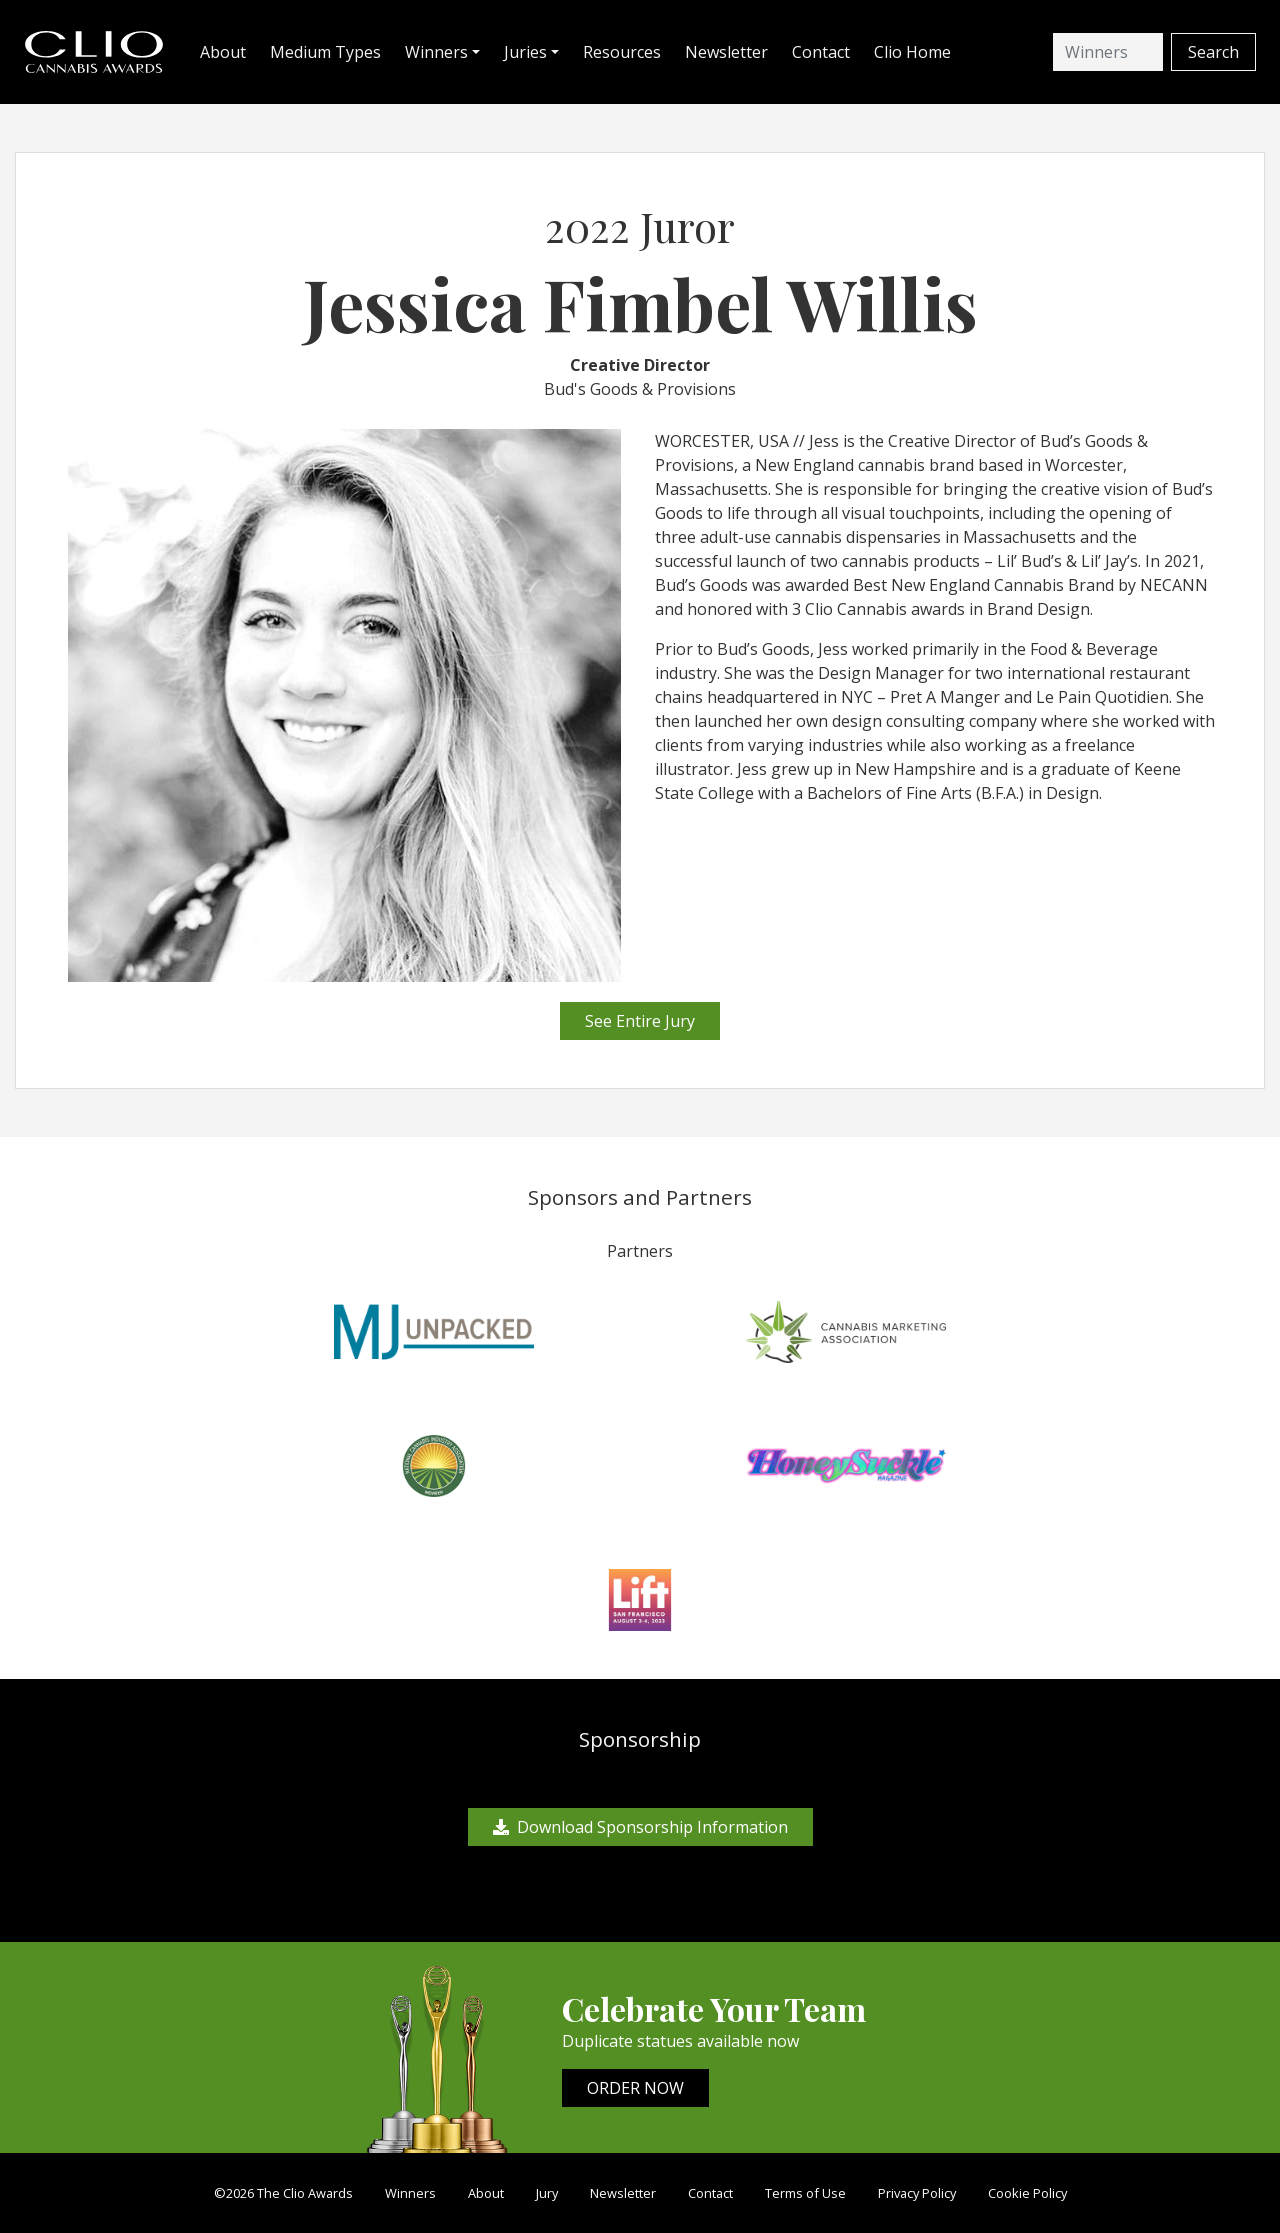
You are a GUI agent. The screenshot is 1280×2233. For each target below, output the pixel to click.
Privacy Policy (917, 2193)
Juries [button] (525, 52)
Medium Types (325, 52)
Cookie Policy (1027, 2193)
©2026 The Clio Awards (283, 2193)
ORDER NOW (635, 2088)
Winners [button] (436, 52)
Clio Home (912, 52)
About (223, 52)
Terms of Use (805, 2193)
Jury (547, 2193)
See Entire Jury (640, 1021)
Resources (622, 52)
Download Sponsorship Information (640, 1827)
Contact (821, 52)
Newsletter (726, 52)
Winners (410, 2193)
